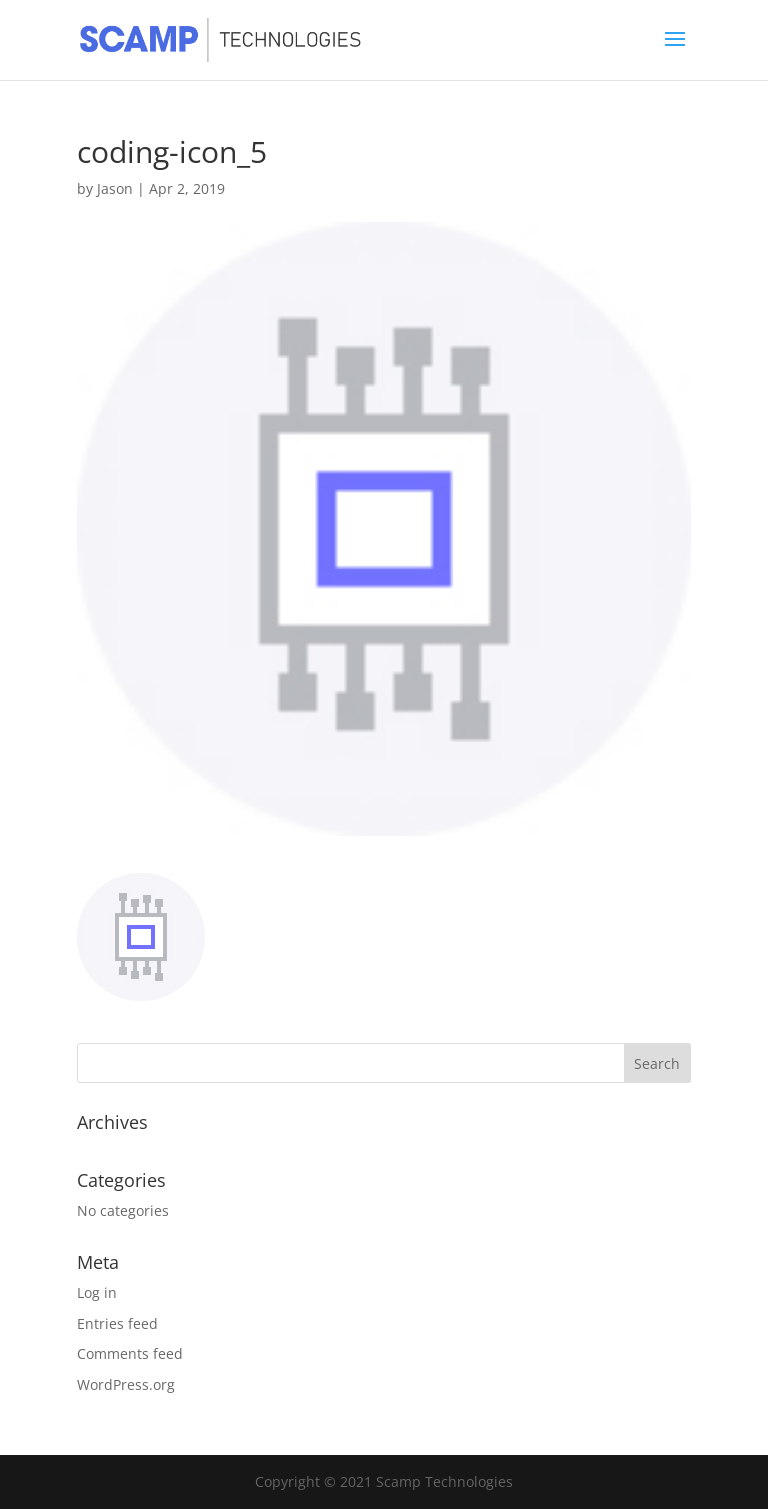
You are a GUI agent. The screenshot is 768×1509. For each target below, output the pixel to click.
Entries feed (117, 1323)
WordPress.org (126, 1384)
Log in (97, 1292)
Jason (115, 188)
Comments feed (130, 1353)
